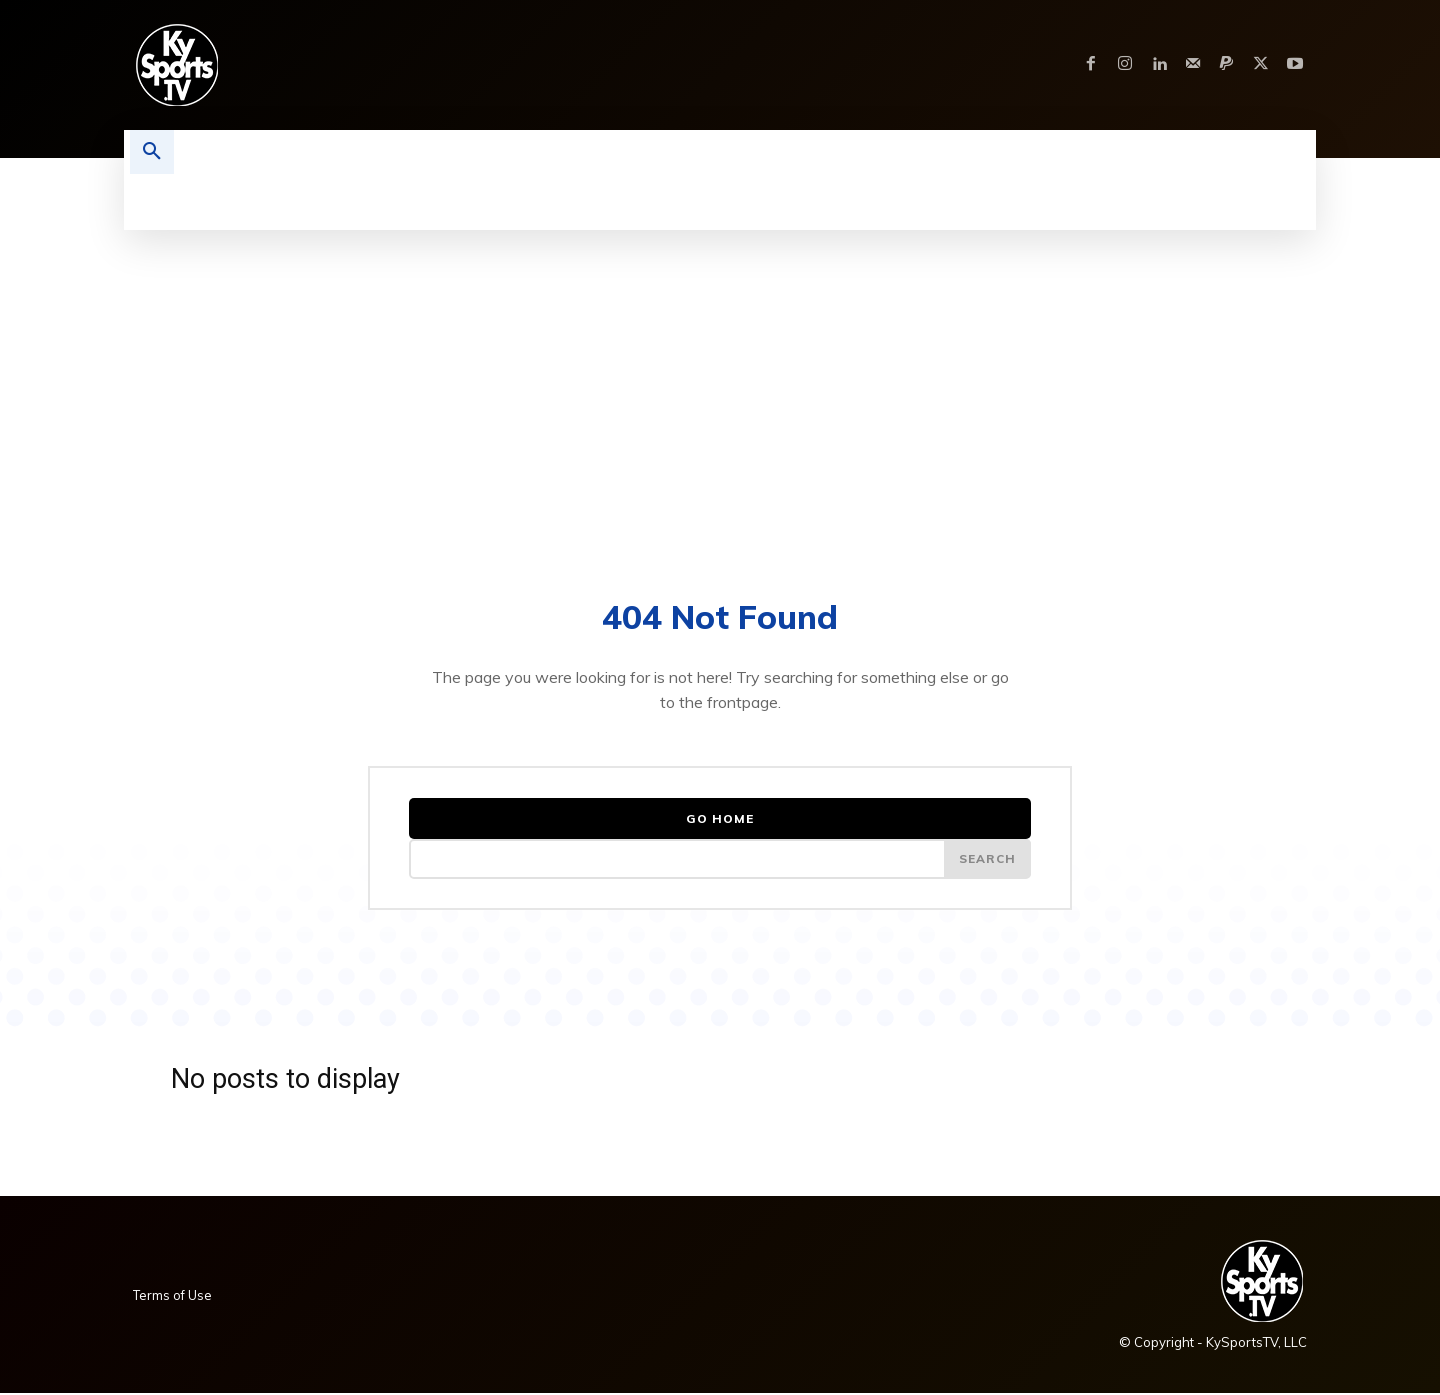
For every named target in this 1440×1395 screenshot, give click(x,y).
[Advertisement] (720, 380)
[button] (152, 152)
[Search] (987, 860)
